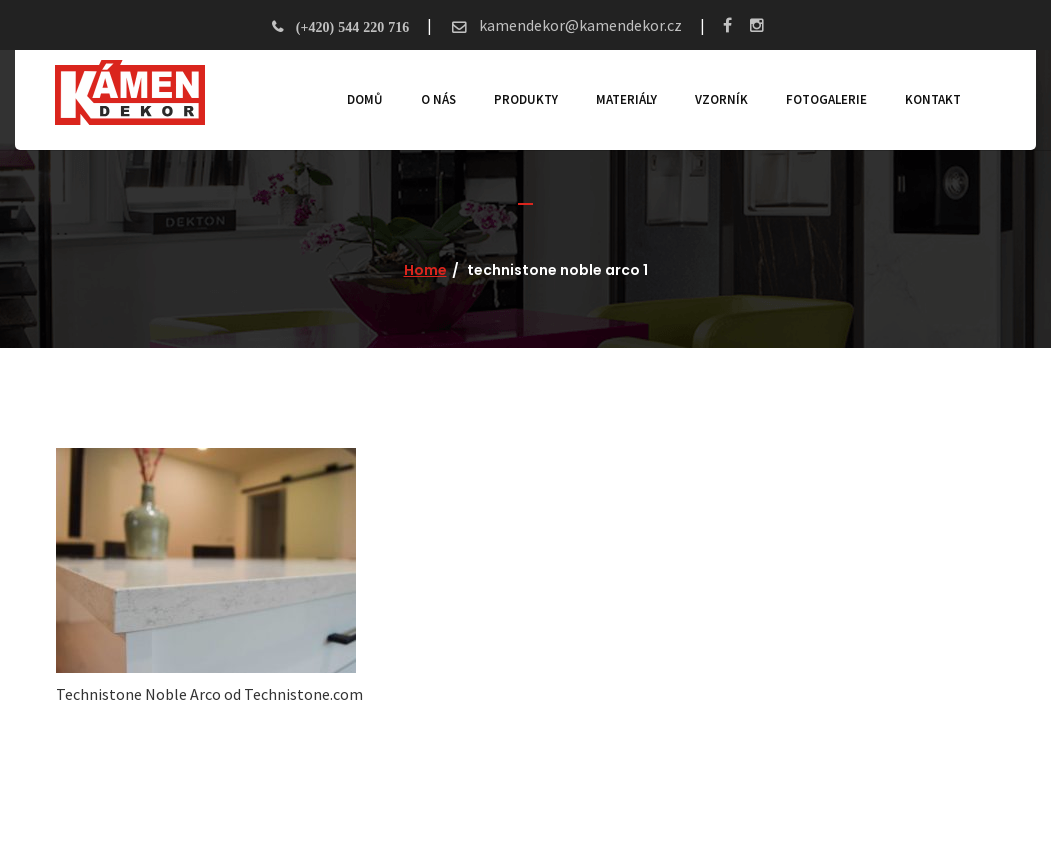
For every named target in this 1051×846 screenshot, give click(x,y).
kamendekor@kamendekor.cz (579, 25)
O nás (438, 99)
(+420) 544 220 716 (352, 27)
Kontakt (933, 99)
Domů (365, 99)
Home (425, 270)
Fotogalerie (826, 99)
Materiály (626, 99)
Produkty (526, 99)
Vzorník (721, 99)
